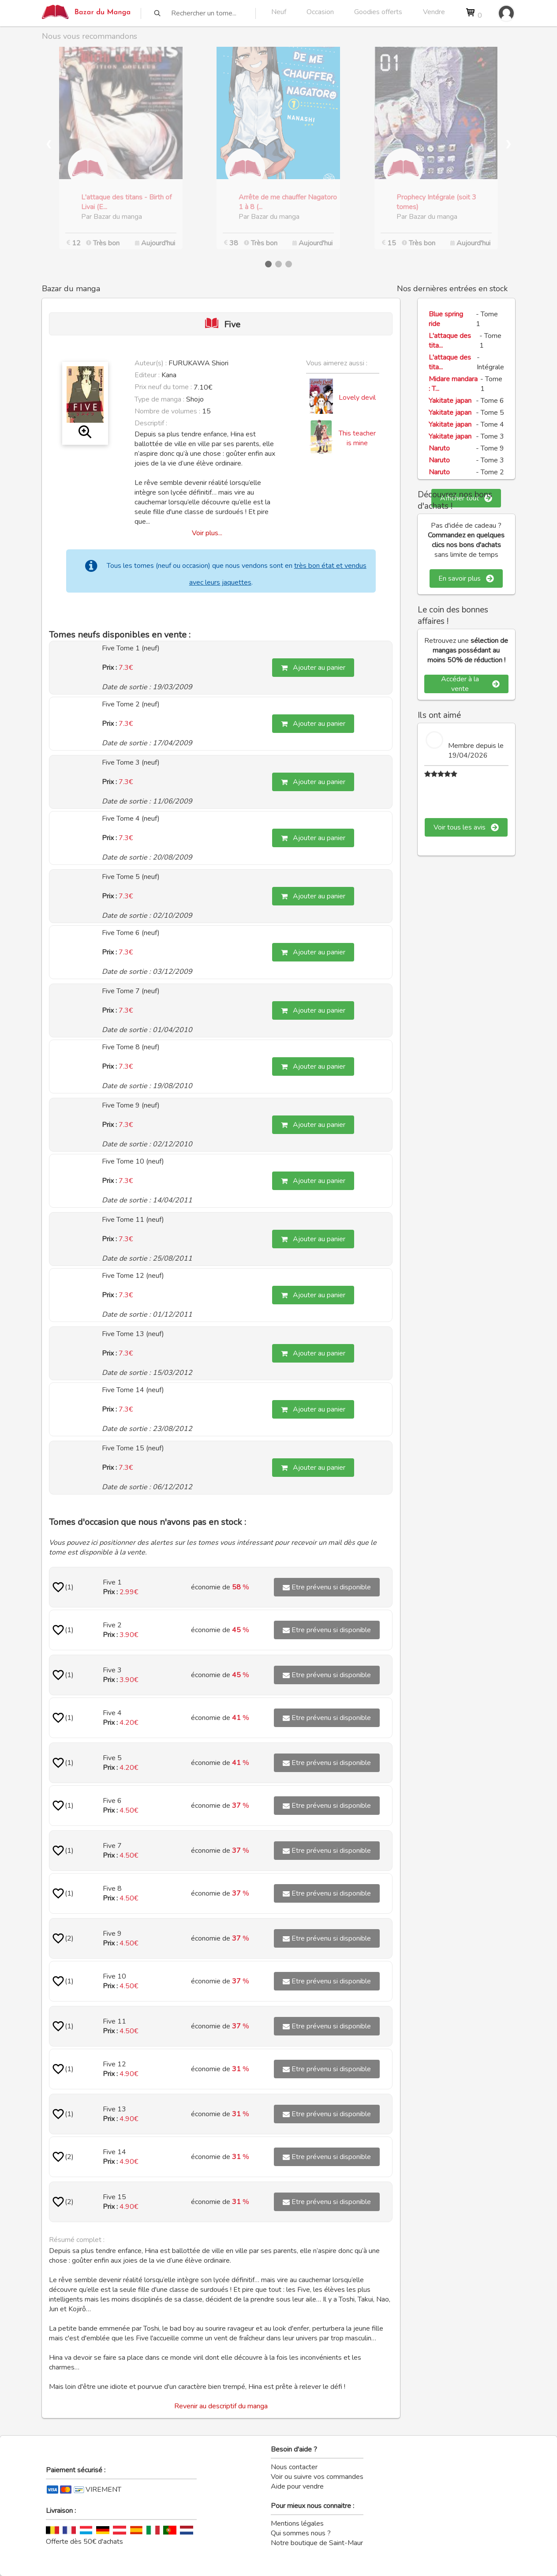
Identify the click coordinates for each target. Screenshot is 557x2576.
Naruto (439, 448)
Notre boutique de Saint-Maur (317, 2543)
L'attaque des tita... (450, 340)
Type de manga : (159, 399)
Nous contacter (294, 2467)
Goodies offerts (378, 12)
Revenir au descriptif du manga (221, 2406)
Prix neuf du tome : (164, 387)
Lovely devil (357, 397)
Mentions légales (297, 2523)
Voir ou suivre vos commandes (317, 2477)
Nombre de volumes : (167, 411)
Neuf (278, 12)
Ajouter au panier (313, 667)
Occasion (320, 12)
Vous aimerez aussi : (336, 363)
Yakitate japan (450, 401)
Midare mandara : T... (453, 384)
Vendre (434, 12)
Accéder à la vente (470, 684)
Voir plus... (207, 533)
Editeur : (147, 375)
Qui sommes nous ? (301, 2533)
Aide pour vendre (297, 2486)
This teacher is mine (357, 438)
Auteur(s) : (151, 363)
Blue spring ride (446, 319)
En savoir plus (466, 578)
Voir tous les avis (466, 827)
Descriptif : (151, 423)
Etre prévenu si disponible (327, 1587)
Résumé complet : (77, 2240)
